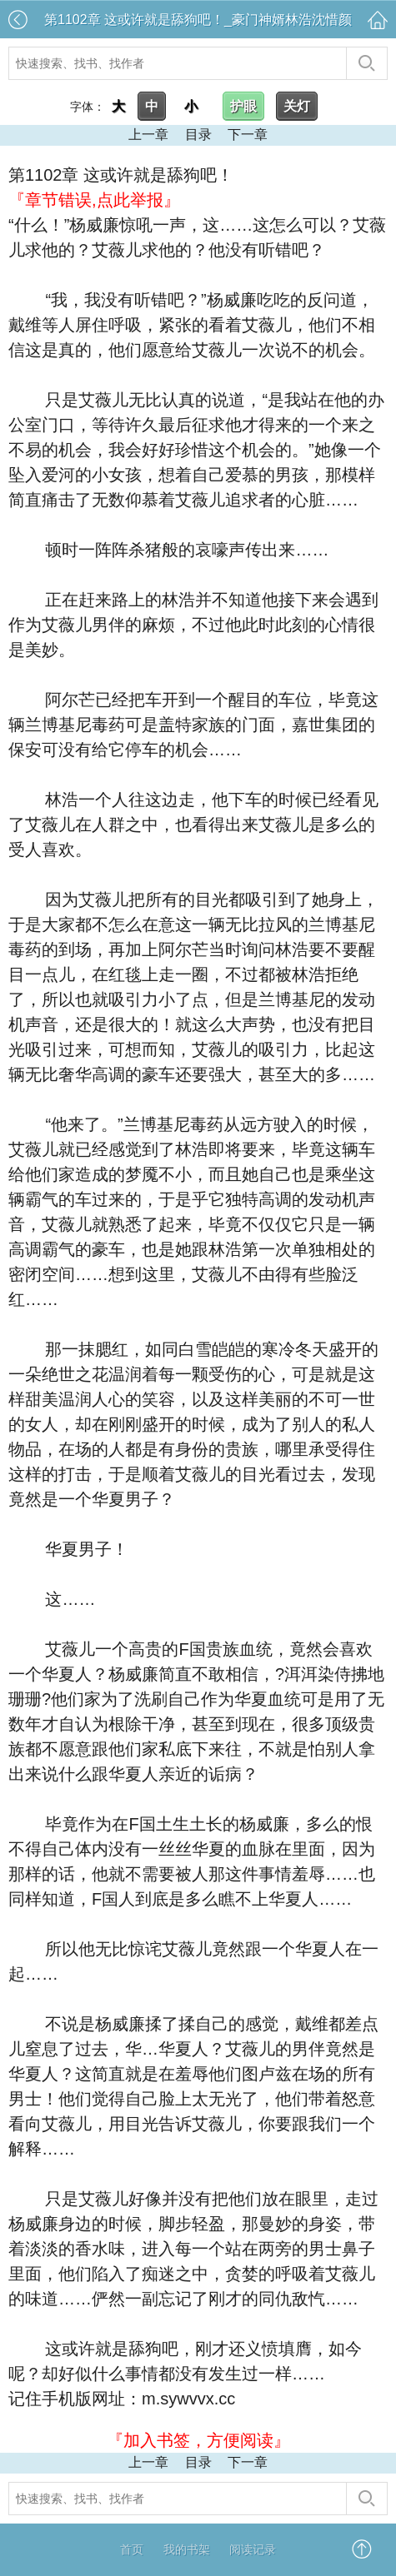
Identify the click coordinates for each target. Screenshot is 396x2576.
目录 (198, 134)
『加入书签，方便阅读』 (198, 2440)
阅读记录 (252, 2549)
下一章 (248, 134)
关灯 (296, 106)
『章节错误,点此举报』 (94, 200)
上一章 (148, 134)
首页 (131, 2549)
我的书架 (186, 2549)
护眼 (243, 106)
